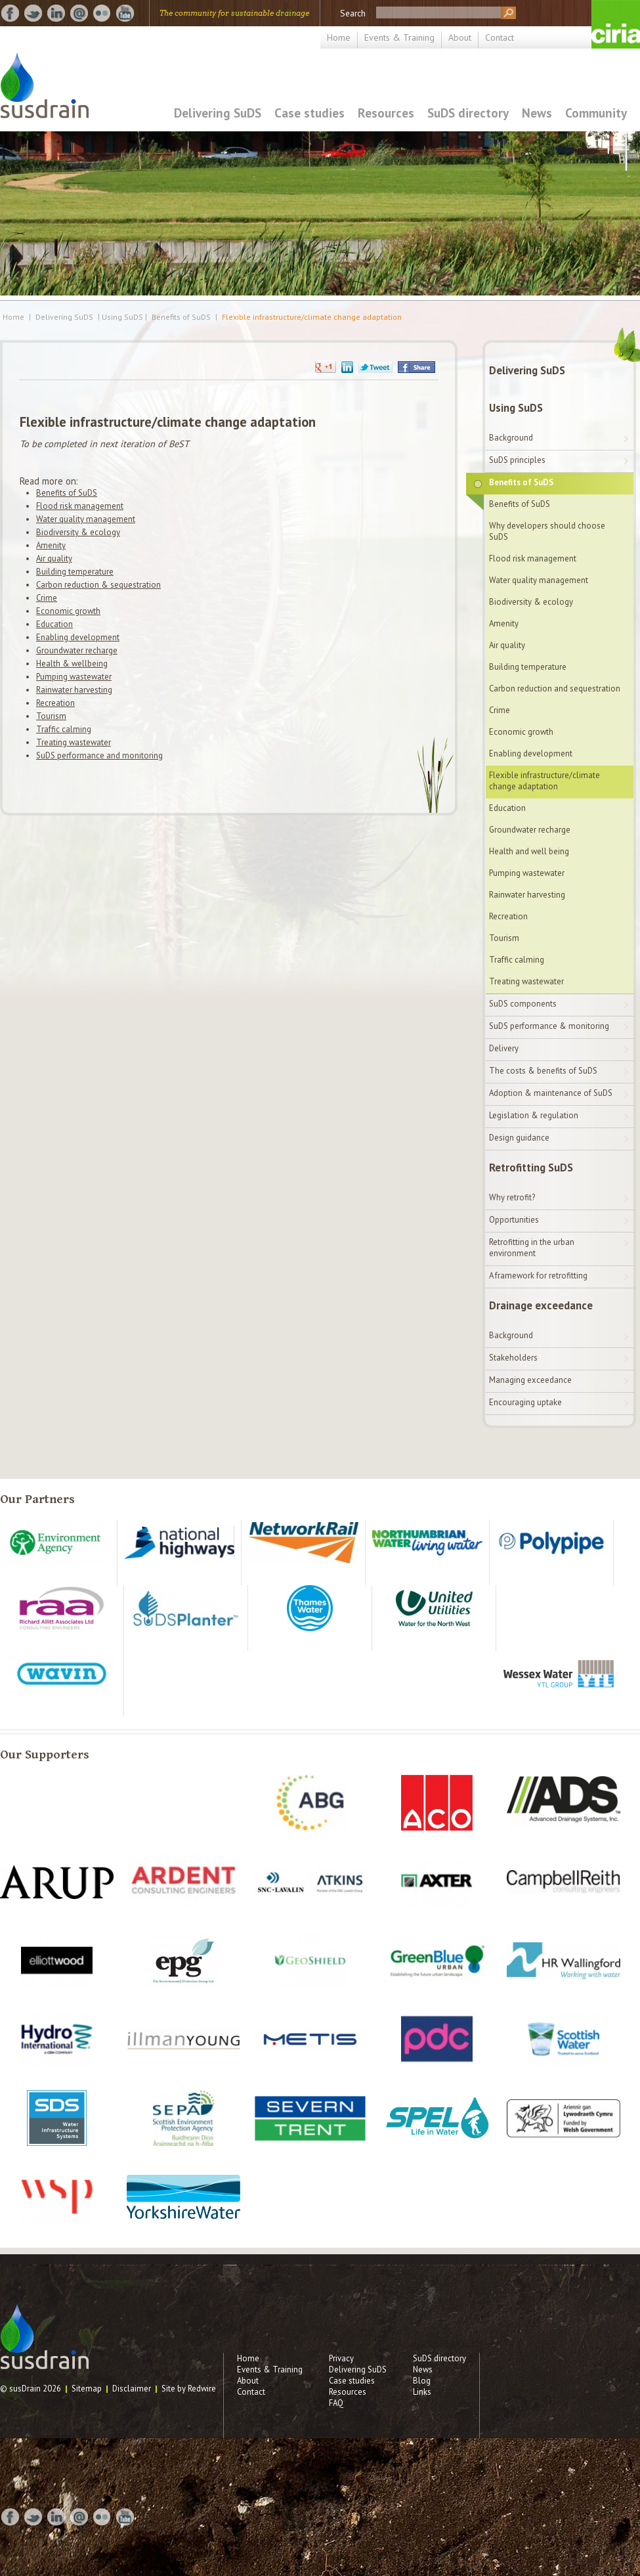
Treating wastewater (73, 742)
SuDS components (523, 1003)
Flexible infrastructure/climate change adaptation (312, 317)
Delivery (504, 1048)
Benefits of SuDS (181, 317)
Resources (386, 112)
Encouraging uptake (525, 1402)
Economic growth (68, 611)
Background (511, 437)
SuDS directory (468, 112)
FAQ (336, 2403)
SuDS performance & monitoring (549, 1026)
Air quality (54, 558)
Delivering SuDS (217, 112)
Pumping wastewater (74, 676)
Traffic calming (63, 729)
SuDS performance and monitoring (99, 755)
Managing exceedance (530, 1380)
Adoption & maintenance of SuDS (550, 1093)
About (459, 37)
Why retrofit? (512, 1197)
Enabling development (77, 637)
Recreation (55, 703)
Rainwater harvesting (74, 689)
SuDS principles (517, 460)
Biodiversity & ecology (78, 532)
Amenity (51, 545)
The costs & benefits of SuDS (543, 1070)
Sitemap (87, 2388)
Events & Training (399, 37)
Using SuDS (516, 408)
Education (54, 624)
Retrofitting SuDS (531, 1167)
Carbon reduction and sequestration (554, 688)
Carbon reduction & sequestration (98, 584)
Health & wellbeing (72, 663)
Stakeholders (513, 1357)
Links (422, 2391)
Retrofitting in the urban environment (531, 1247)
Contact (499, 37)
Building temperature (75, 571)
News (537, 112)
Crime (46, 597)
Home (339, 37)
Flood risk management (79, 506)
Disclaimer (131, 2388)
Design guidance (519, 1137)
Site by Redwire (188, 2388)
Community (596, 112)
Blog (422, 2380)
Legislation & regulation (533, 1115)
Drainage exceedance (541, 1305)
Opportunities (514, 1219)
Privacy (341, 2358)
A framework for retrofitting (538, 1275)
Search (353, 13)
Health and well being (529, 851)
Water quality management (85, 519)
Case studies (309, 112)
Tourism (51, 716)
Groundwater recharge (76, 650)
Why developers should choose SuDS (547, 531)
